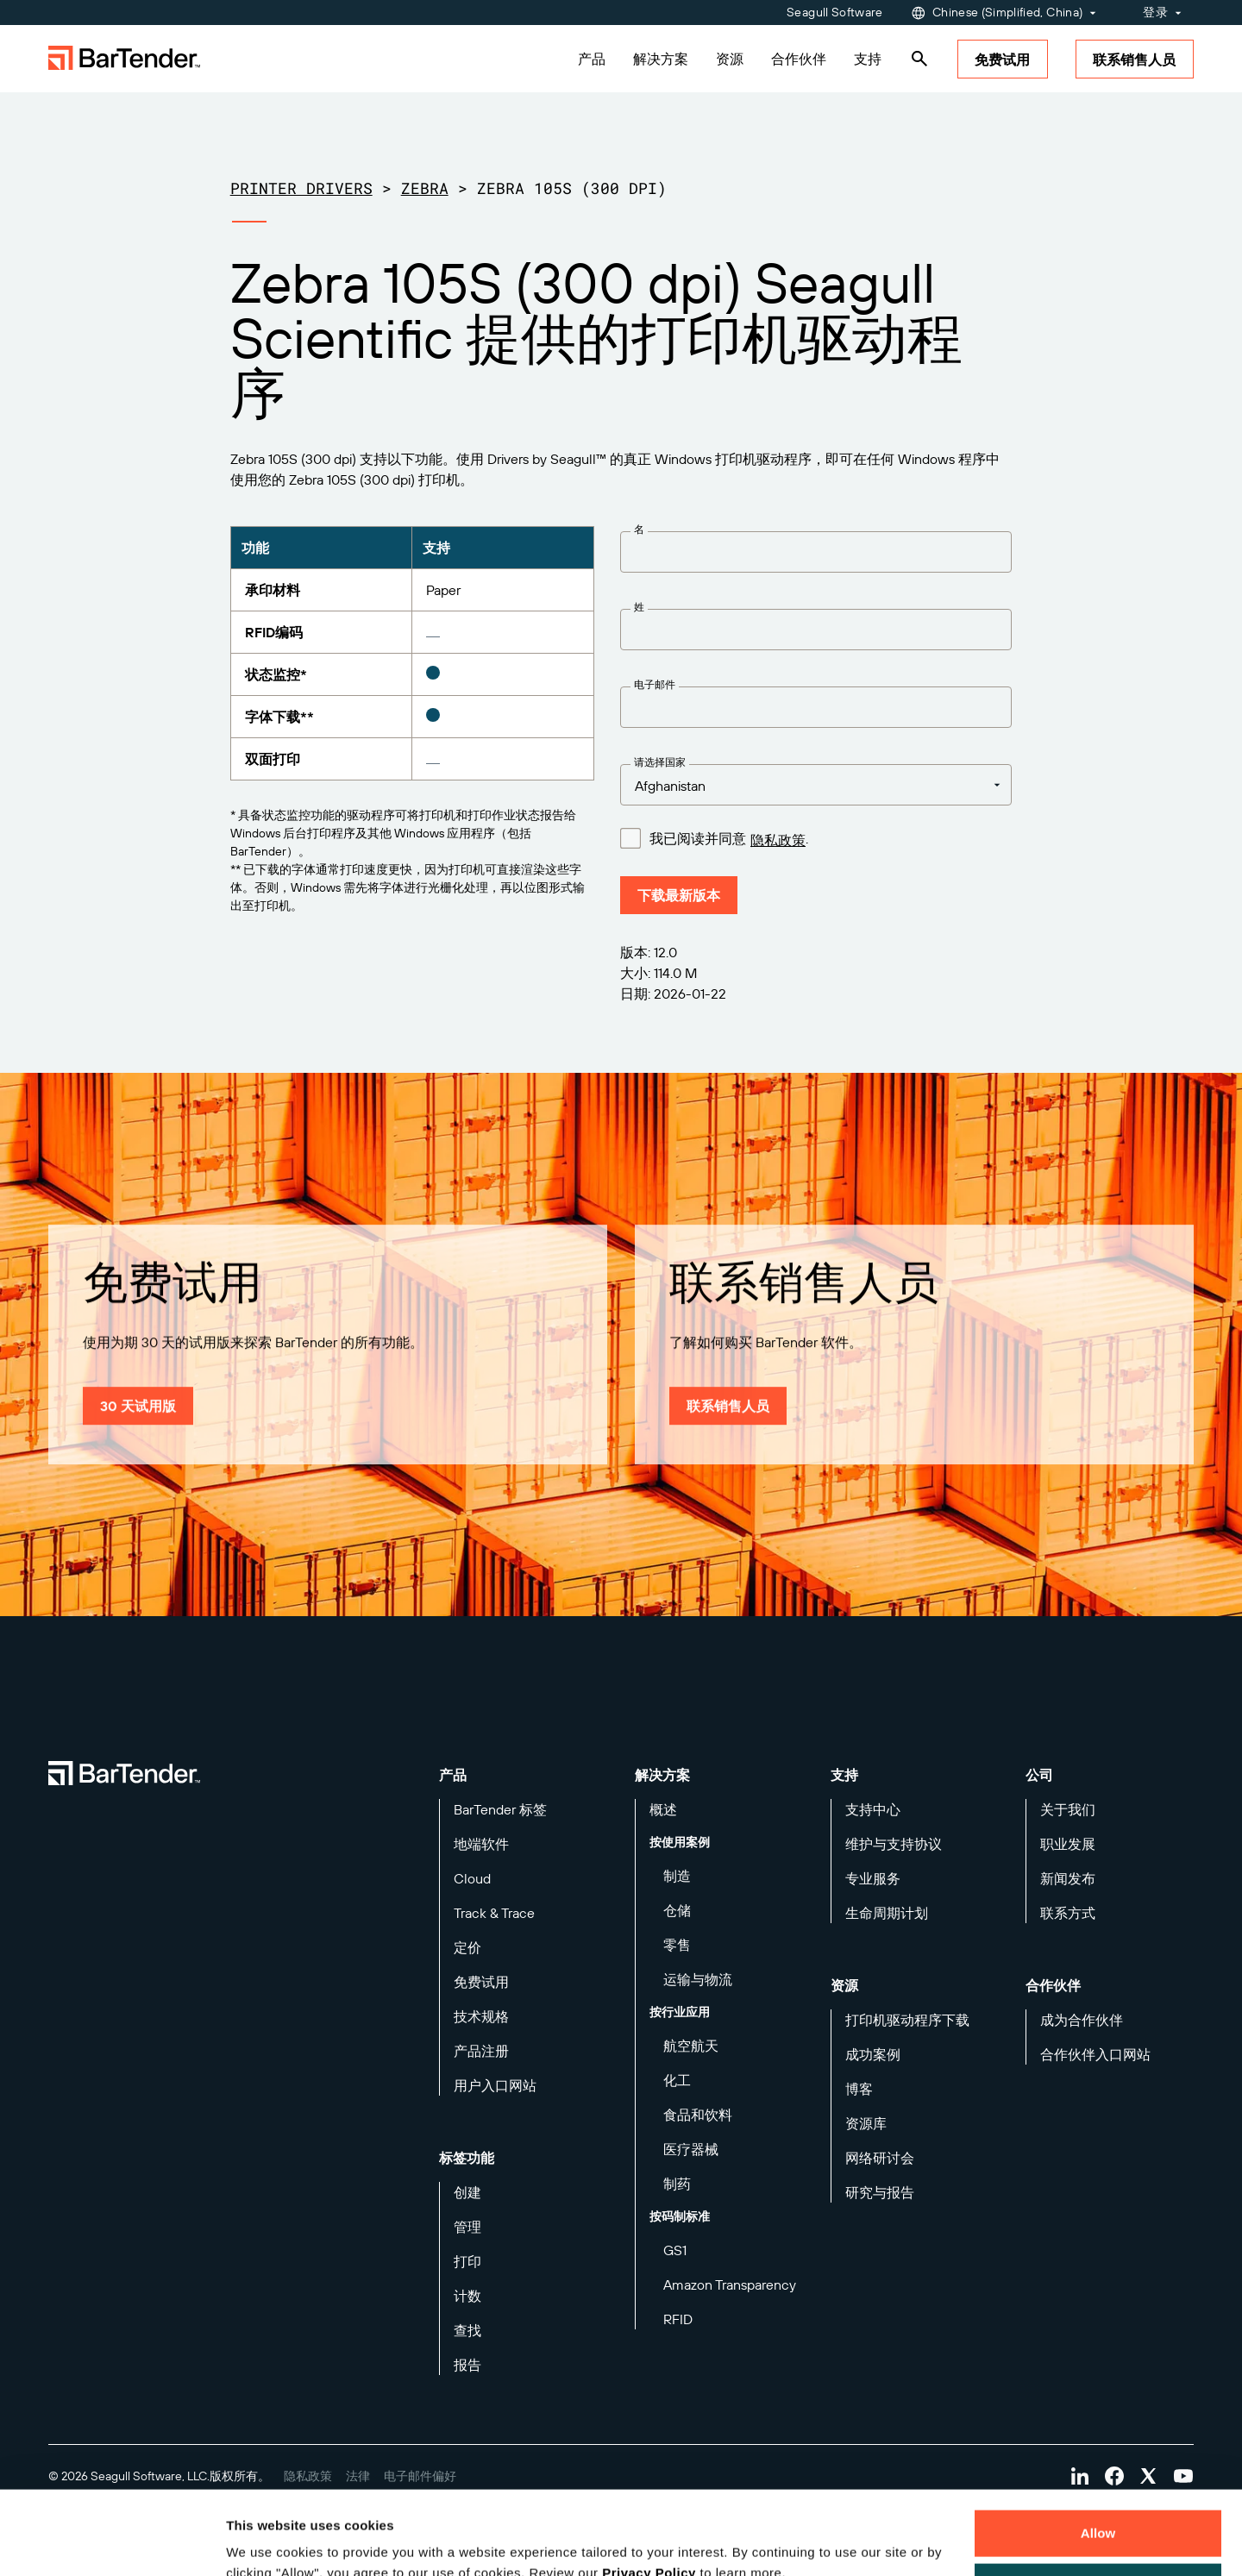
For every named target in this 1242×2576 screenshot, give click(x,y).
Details (262, 2542)
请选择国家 (660, 761)
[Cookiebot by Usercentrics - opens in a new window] (111, 2542)
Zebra (424, 188)
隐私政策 (778, 840)
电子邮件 (654, 684)
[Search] (919, 58)
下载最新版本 (678, 895)
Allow (1098, 2455)
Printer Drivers (301, 188)
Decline (1098, 2507)
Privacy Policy (649, 2494)
